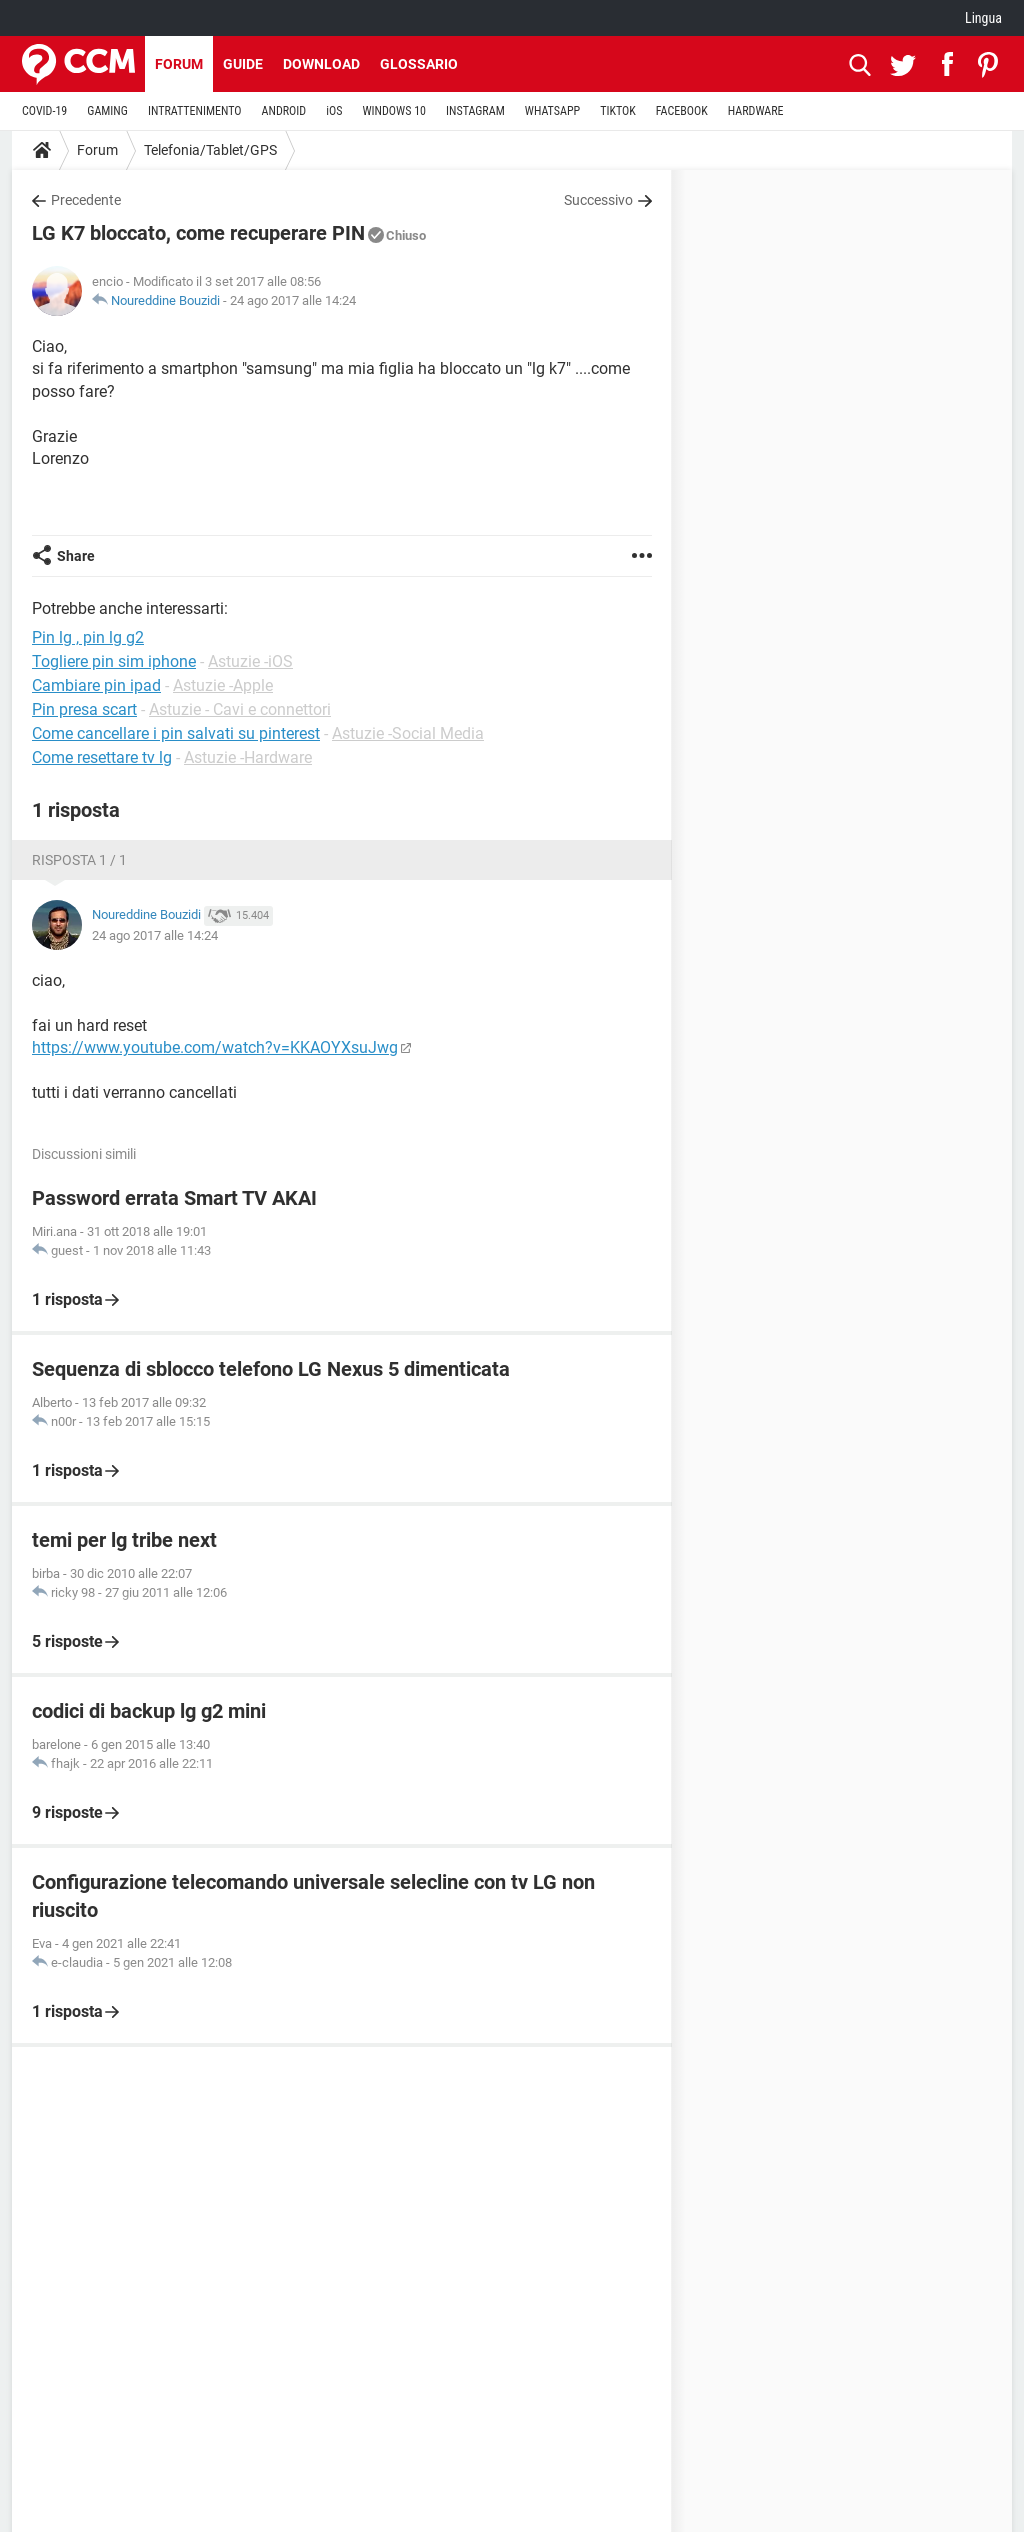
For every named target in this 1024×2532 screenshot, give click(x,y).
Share (76, 556)
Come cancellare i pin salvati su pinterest (176, 733)
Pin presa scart (84, 709)
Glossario (419, 64)
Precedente (86, 200)
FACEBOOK (682, 111)
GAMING (107, 111)
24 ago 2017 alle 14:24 (293, 300)
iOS (334, 111)
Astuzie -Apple (223, 685)
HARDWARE (756, 111)
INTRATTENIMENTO (195, 111)
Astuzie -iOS (250, 661)
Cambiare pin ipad (96, 685)
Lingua (983, 18)
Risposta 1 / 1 (79, 860)
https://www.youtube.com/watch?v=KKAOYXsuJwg (215, 1047)
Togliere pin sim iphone (114, 661)
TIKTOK (618, 111)
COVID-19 (44, 111)
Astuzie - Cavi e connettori (240, 709)
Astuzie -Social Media (408, 733)
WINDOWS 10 (394, 111)
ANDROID (284, 111)
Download (321, 64)
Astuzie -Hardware (248, 757)
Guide (243, 64)
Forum (179, 64)
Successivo (598, 200)
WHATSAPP (552, 111)
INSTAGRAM (475, 111)
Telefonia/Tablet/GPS (210, 150)
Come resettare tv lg (102, 757)
